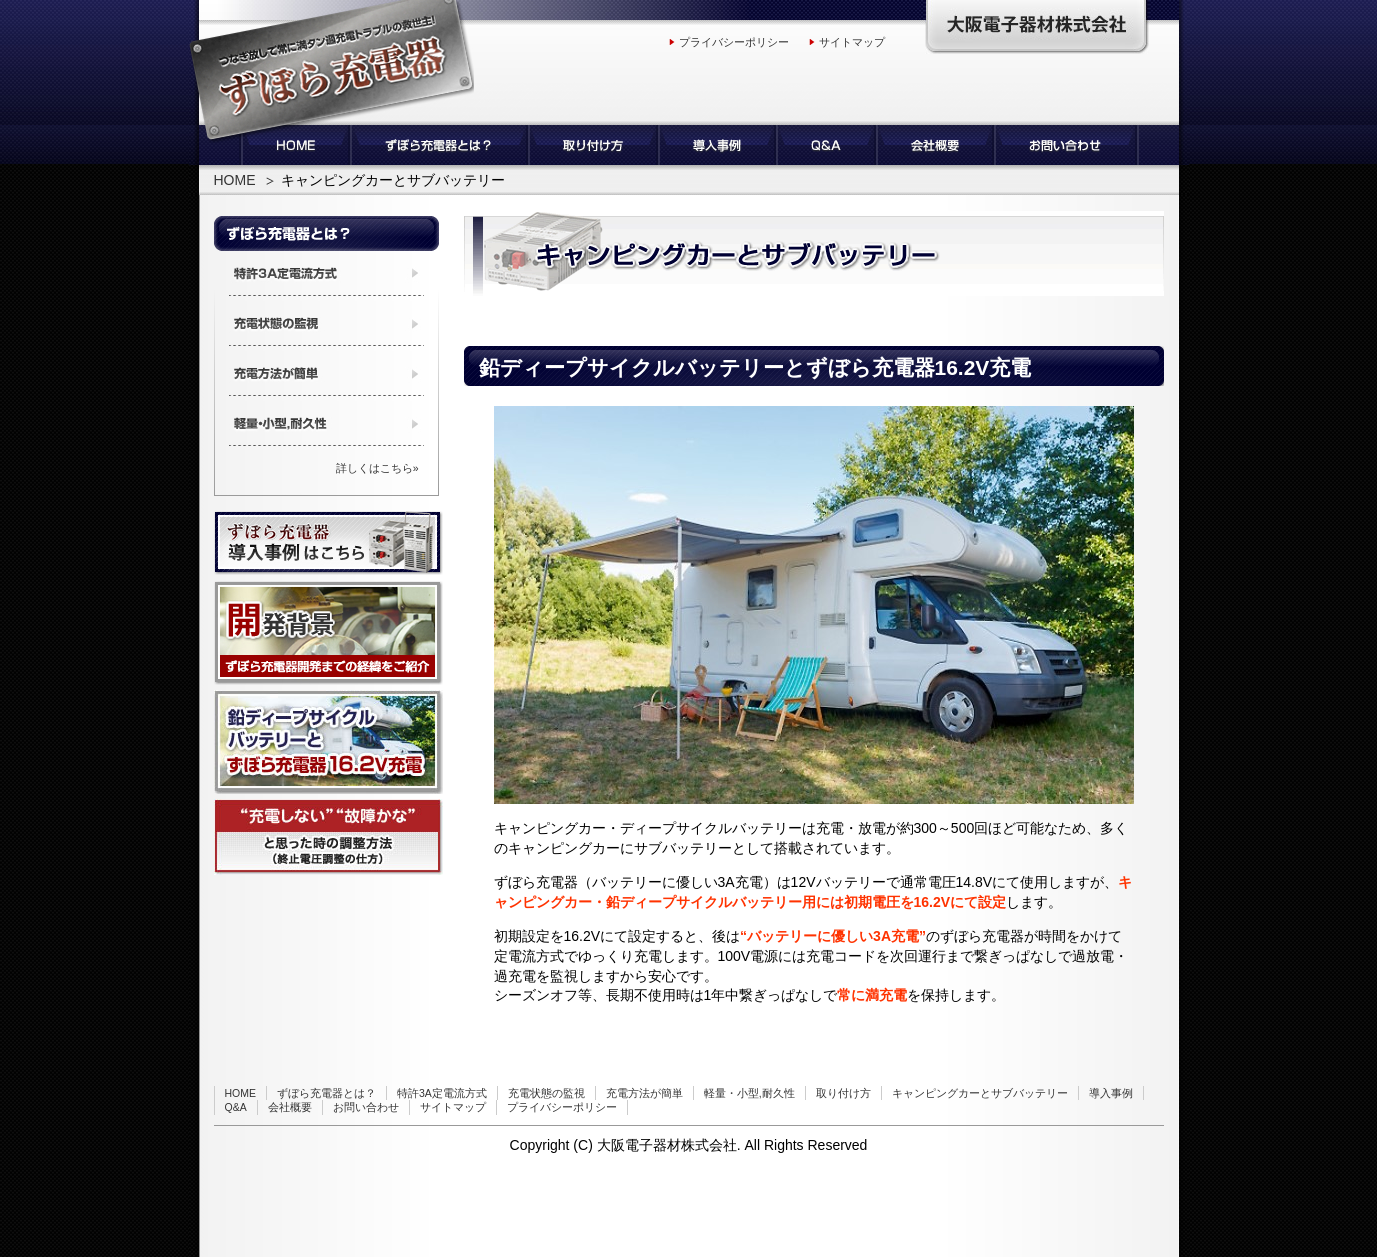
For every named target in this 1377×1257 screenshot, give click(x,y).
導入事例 (1111, 1093)
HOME (235, 180)
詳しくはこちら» (377, 468)
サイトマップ (852, 42)
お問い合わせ (366, 1107)
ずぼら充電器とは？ (326, 1093)
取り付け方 (843, 1093)
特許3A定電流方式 (442, 1093)
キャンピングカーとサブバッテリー (980, 1093)
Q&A (236, 1107)
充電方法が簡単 (644, 1093)
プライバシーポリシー (734, 42)
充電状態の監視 (546, 1093)
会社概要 (290, 1107)
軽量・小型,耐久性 (749, 1093)
